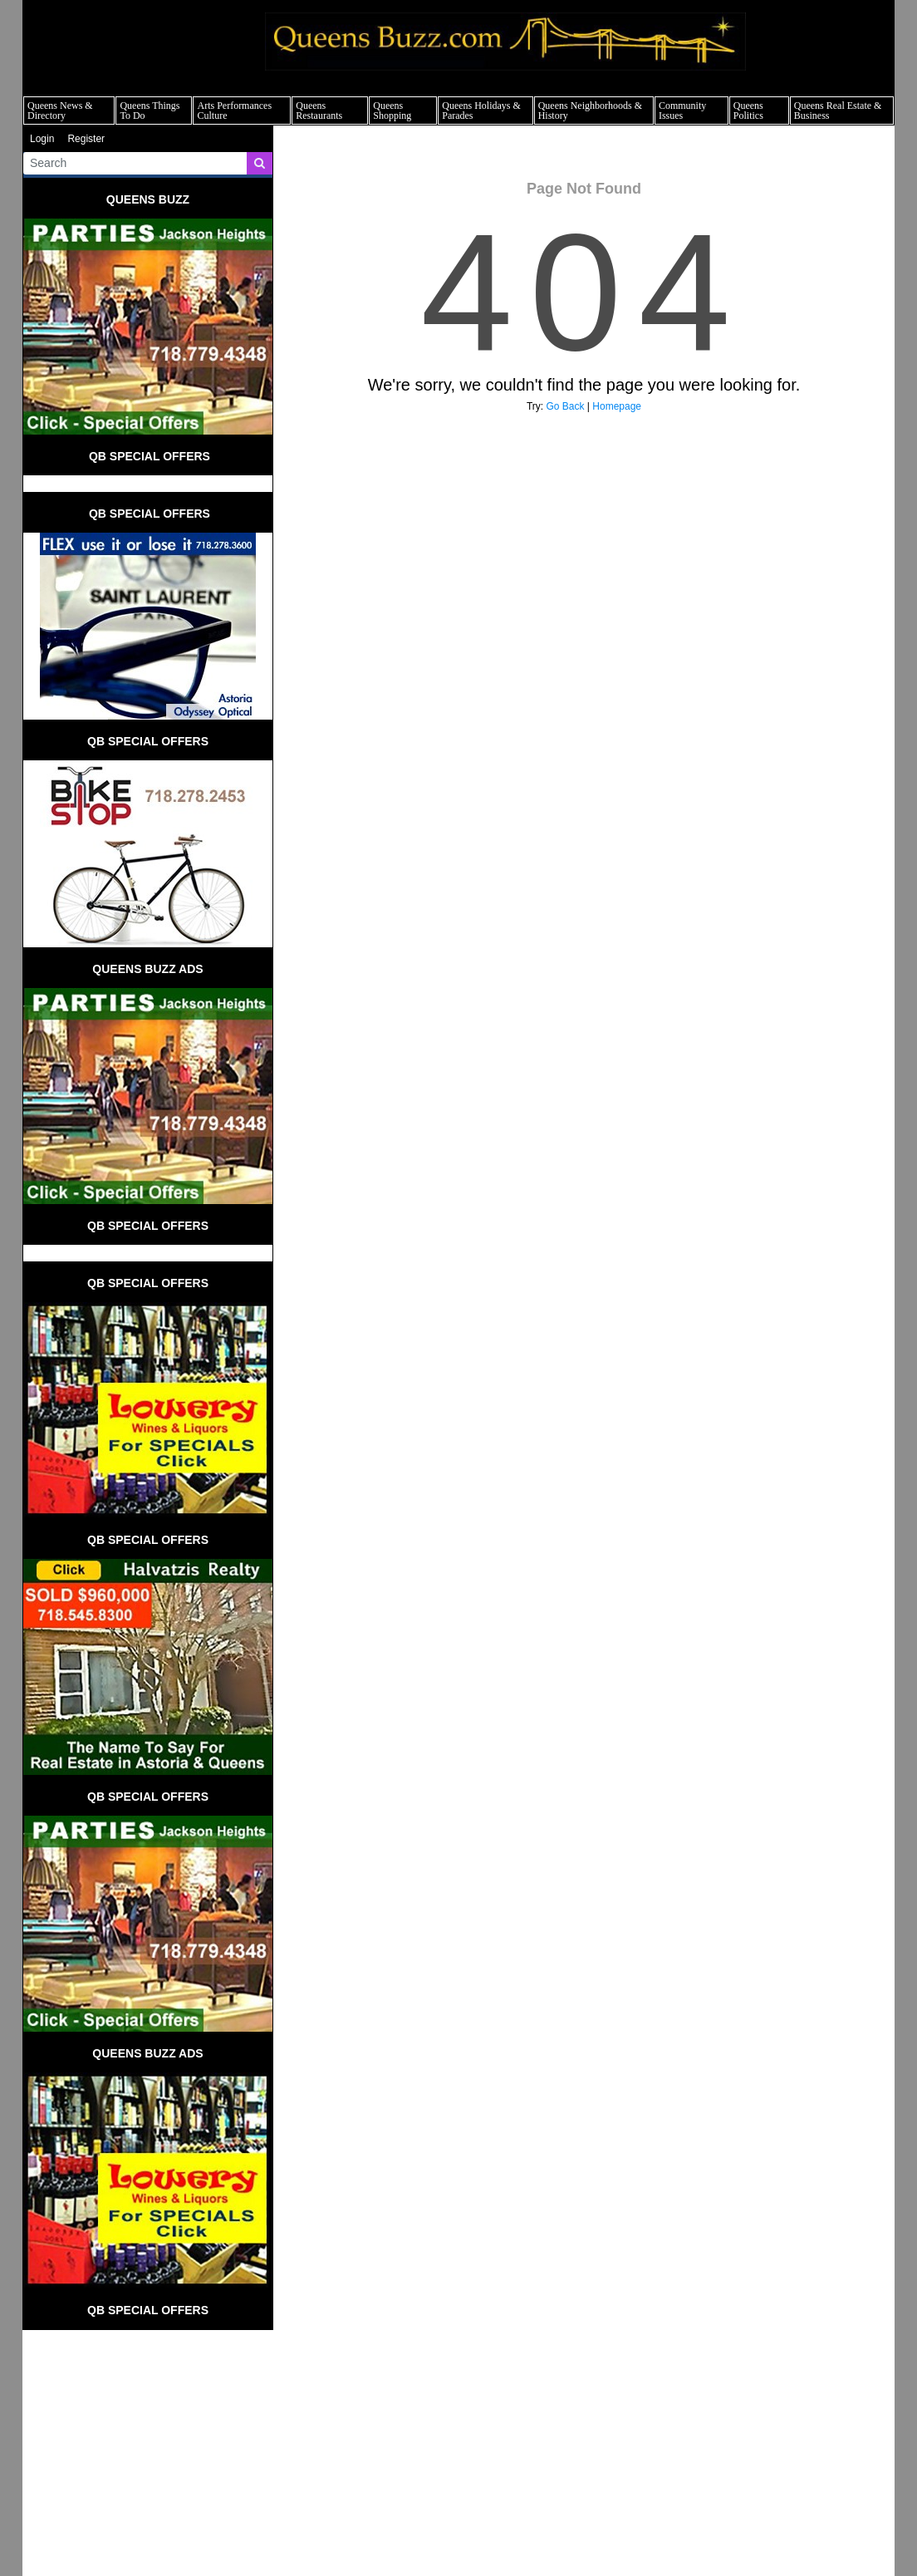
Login (42, 139)
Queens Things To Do (149, 110)
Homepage (616, 406)
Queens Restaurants (319, 110)
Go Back (566, 406)
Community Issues (682, 110)
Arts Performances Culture (234, 110)
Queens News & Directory (60, 110)
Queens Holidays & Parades (481, 110)
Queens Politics (748, 110)
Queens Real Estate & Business (838, 110)
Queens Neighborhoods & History (590, 110)
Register (86, 139)
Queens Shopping (392, 110)
